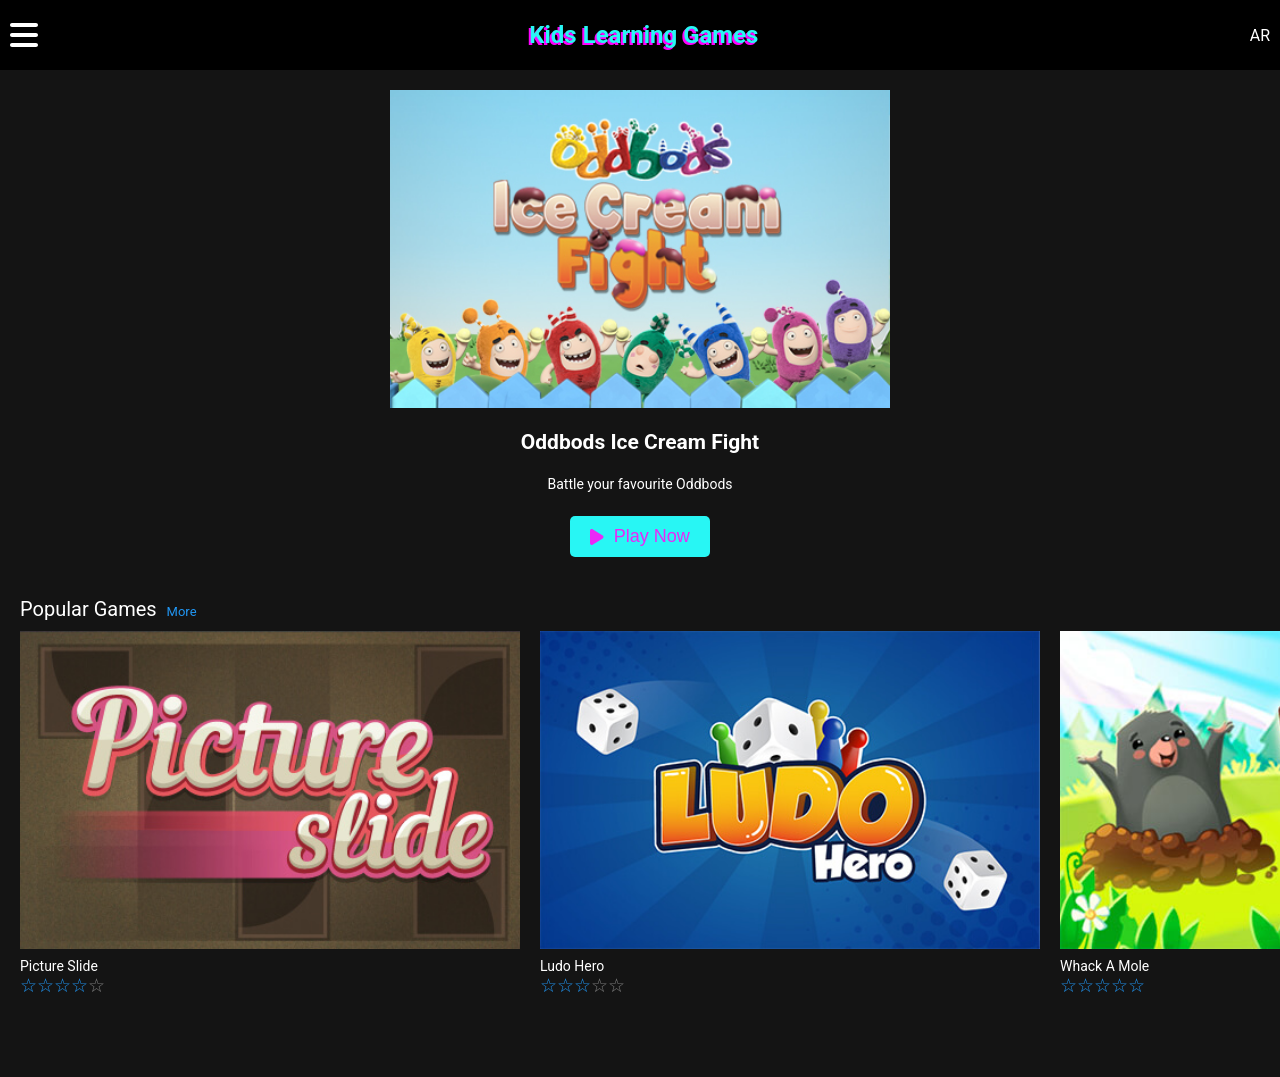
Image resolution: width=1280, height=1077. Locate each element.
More (182, 611)
